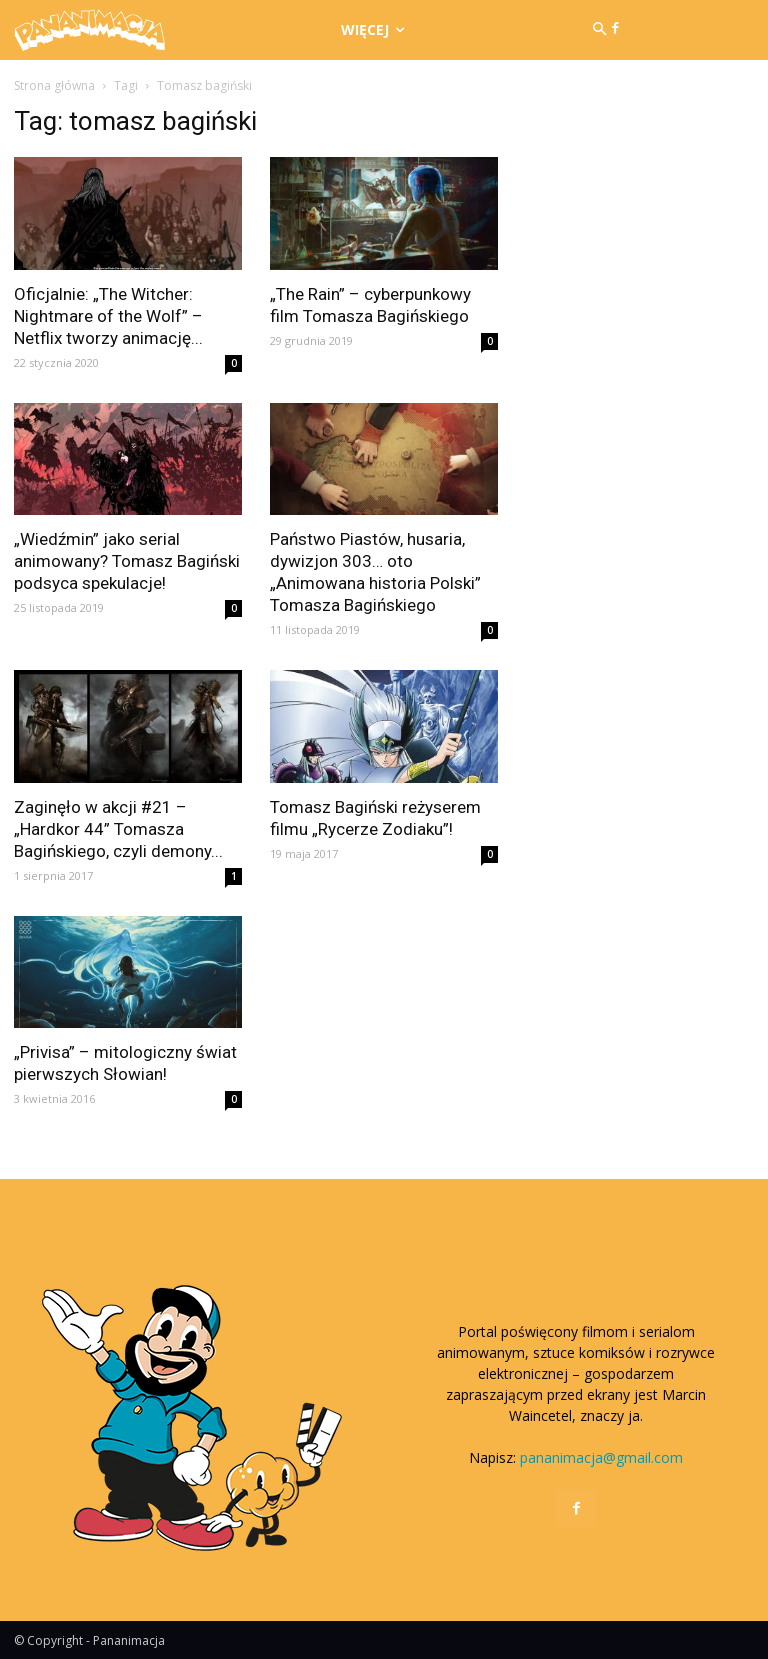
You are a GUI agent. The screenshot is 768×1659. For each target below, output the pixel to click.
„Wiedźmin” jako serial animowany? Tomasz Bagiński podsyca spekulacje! (127, 561)
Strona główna (54, 85)
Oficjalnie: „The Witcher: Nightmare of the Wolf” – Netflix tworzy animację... (108, 316)
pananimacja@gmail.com (601, 1457)
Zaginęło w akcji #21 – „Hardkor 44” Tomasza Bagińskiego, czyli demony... (118, 829)
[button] (599, 30)
